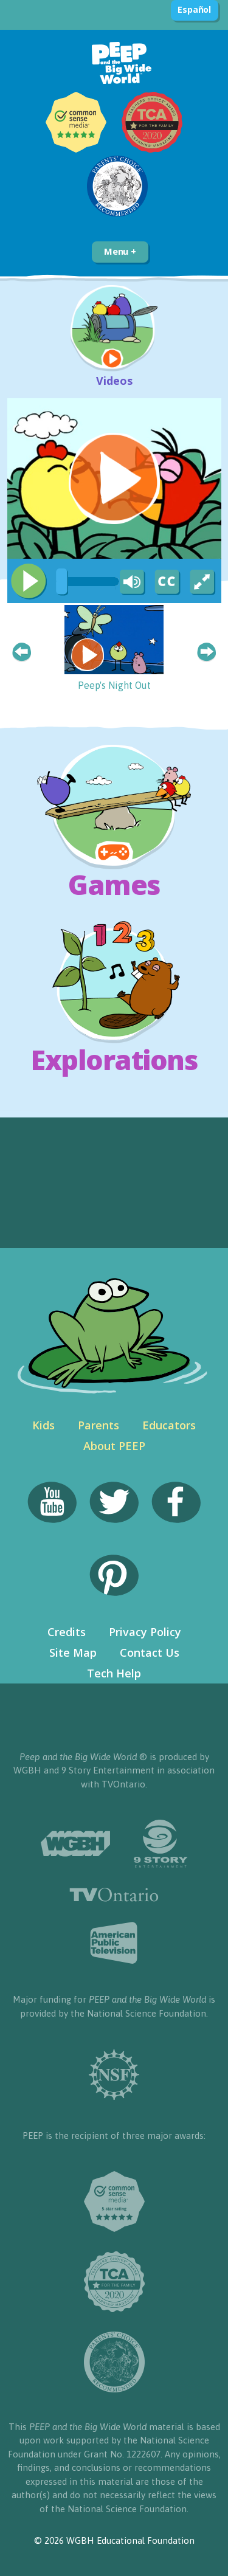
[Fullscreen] (203, 582)
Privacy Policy (145, 1632)
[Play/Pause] (28, 581)
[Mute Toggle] (130, 582)
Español (194, 9)
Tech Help (114, 1673)
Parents (98, 1425)
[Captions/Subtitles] (166, 582)
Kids (43, 1425)
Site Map (73, 1652)
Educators (169, 1425)
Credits (66, 1632)
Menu (120, 251)
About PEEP (114, 1445)
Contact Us (149, 1652)
